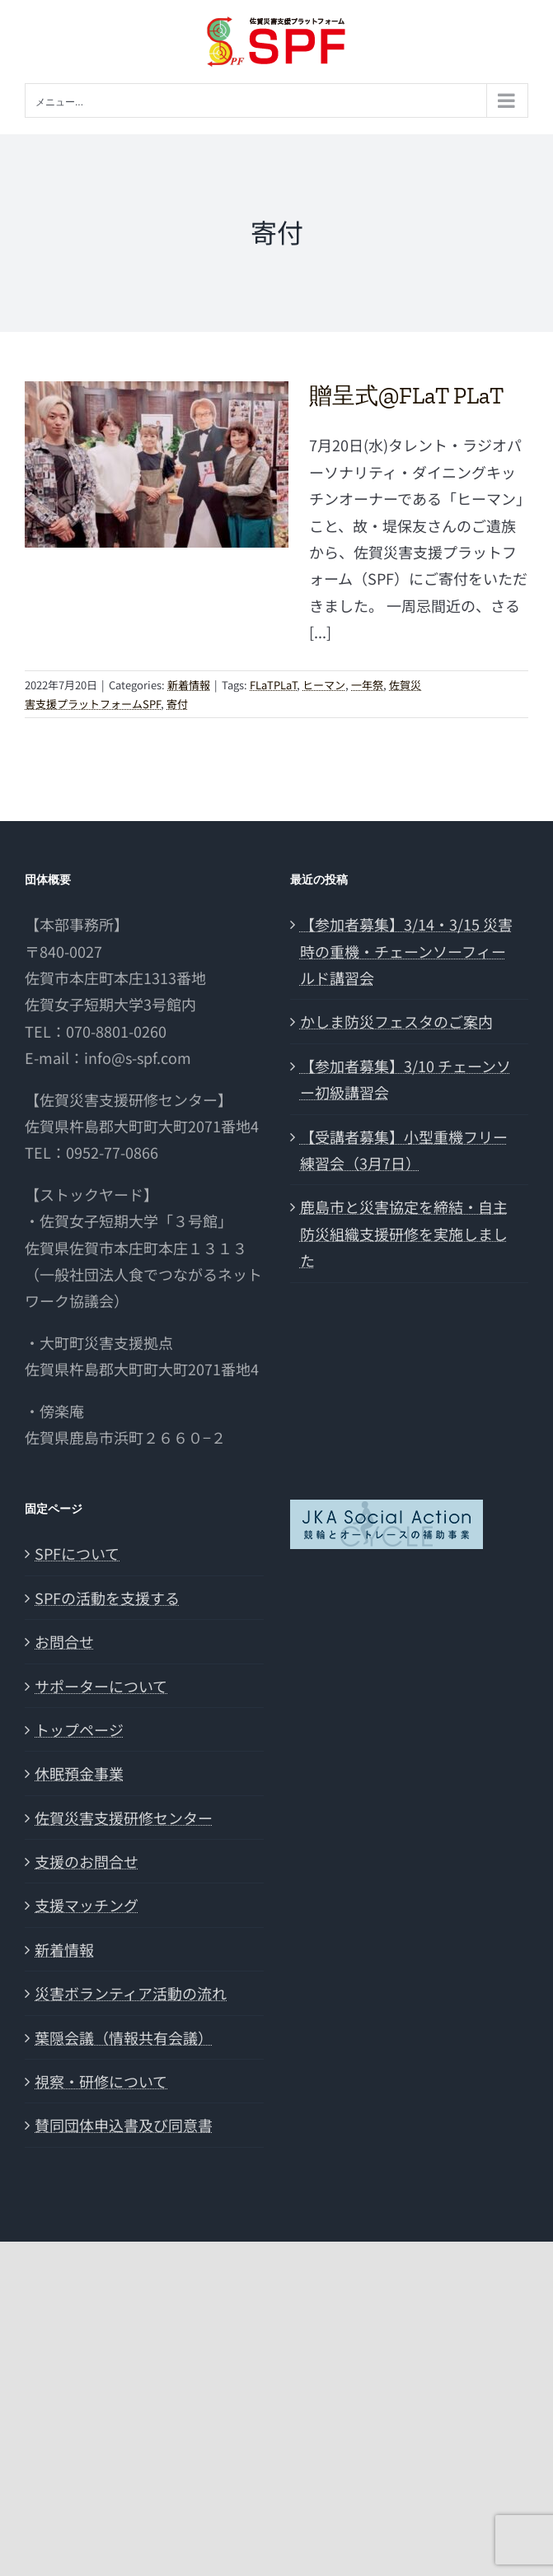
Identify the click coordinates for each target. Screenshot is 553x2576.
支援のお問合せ (86, 1861)
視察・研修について (101, 2081)
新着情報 (188, 685)
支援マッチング (86, 1905)
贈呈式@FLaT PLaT (406, 395)
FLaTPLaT (273, 685)
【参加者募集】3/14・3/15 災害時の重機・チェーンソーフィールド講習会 (406, 950)
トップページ (79, 1729)
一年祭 (367, 685)
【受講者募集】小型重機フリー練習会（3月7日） (404, 1150)
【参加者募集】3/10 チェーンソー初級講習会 (405, 1079)
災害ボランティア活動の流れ (131, 1993)
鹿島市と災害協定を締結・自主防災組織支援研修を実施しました (404, 1233)
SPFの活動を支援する (107, 1597)
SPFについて (77, 1553)
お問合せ (64, 1641)
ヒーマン (323, 685)
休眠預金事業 (79, 1773)
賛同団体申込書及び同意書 (124, 2124)
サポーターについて (101, 1685)
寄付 (177, 704)
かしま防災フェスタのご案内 (396, 1021)
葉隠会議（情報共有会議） (124, 2037)
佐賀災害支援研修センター (124, 1817)
